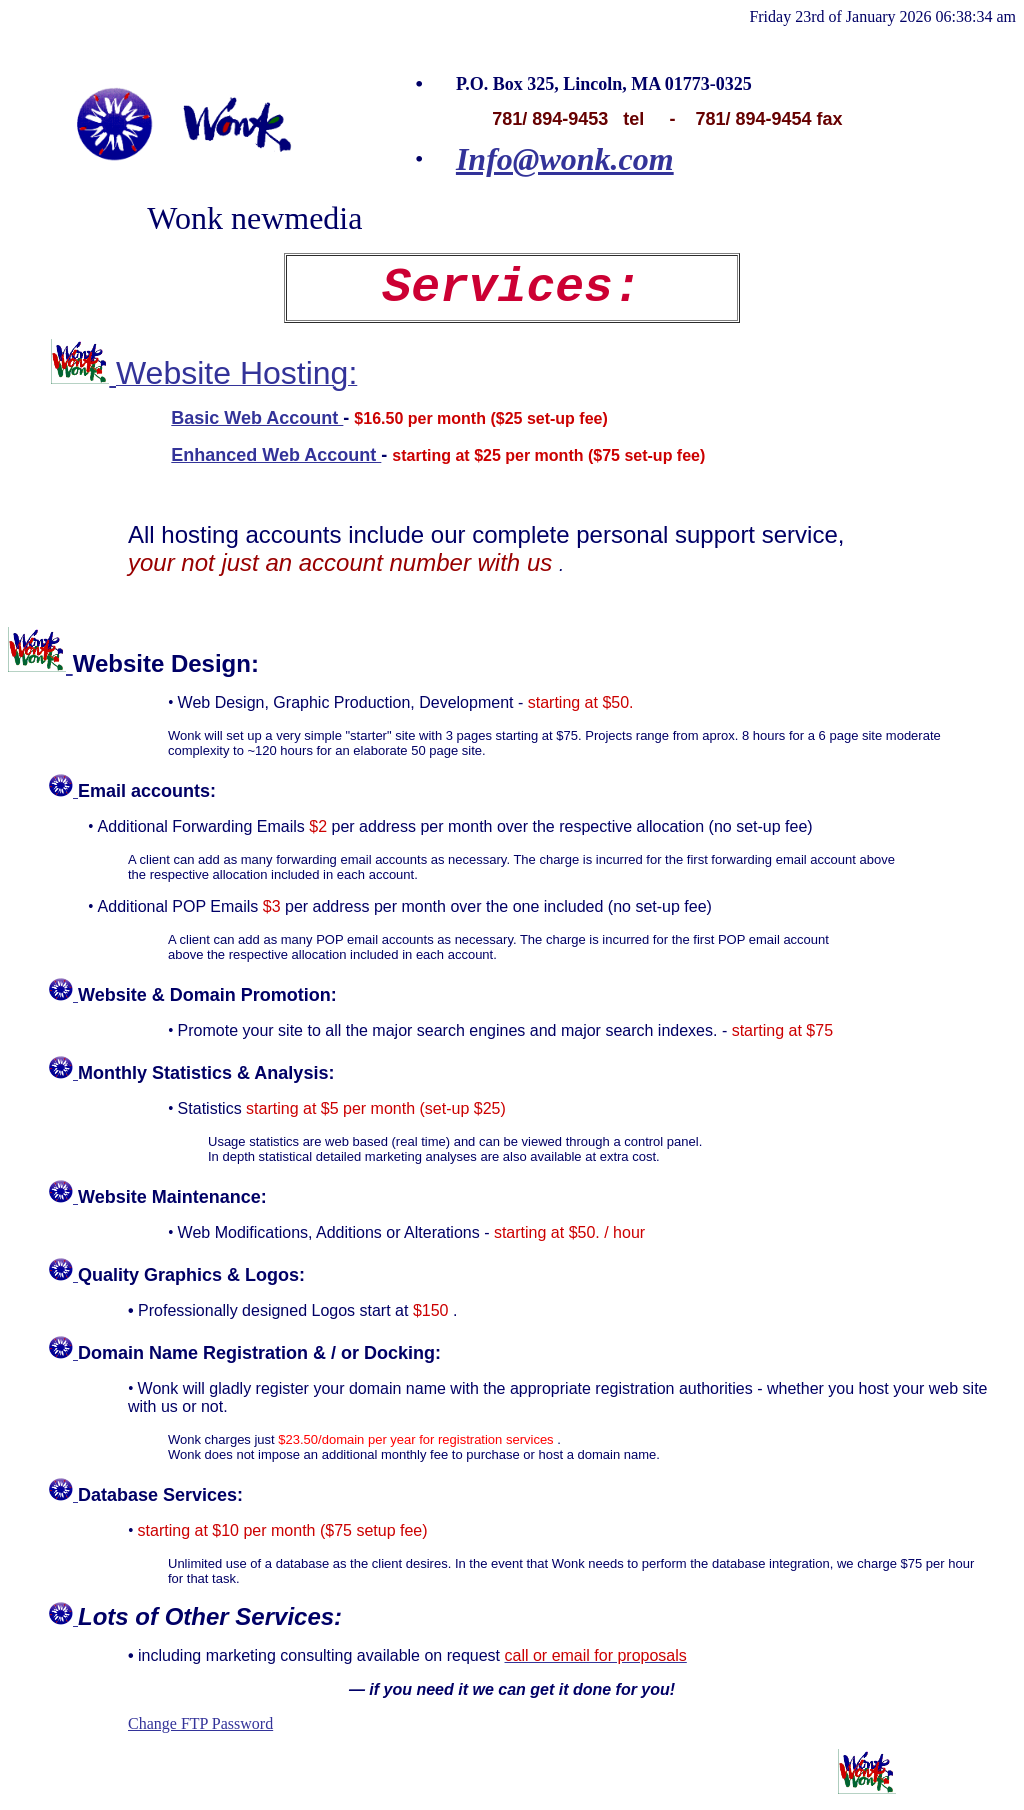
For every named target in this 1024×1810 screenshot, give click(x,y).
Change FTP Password (200, 1723)
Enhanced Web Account (276, 455)
